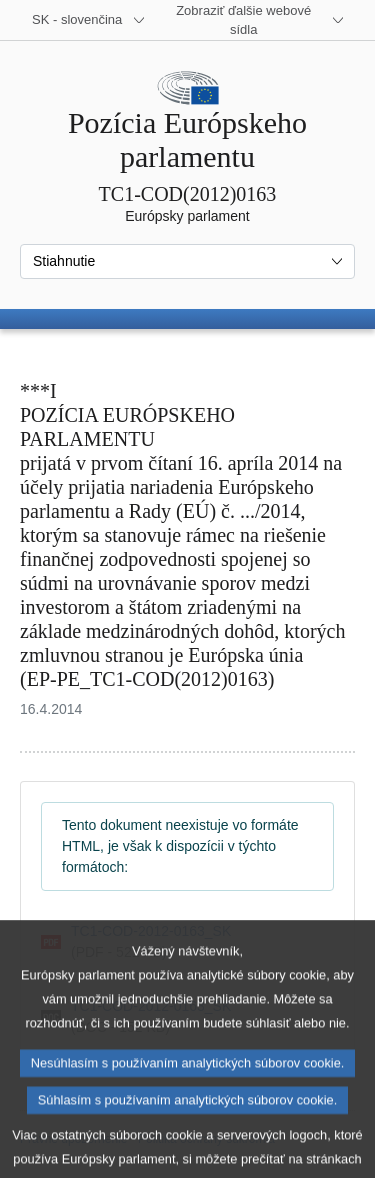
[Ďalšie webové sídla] (255, 20)
